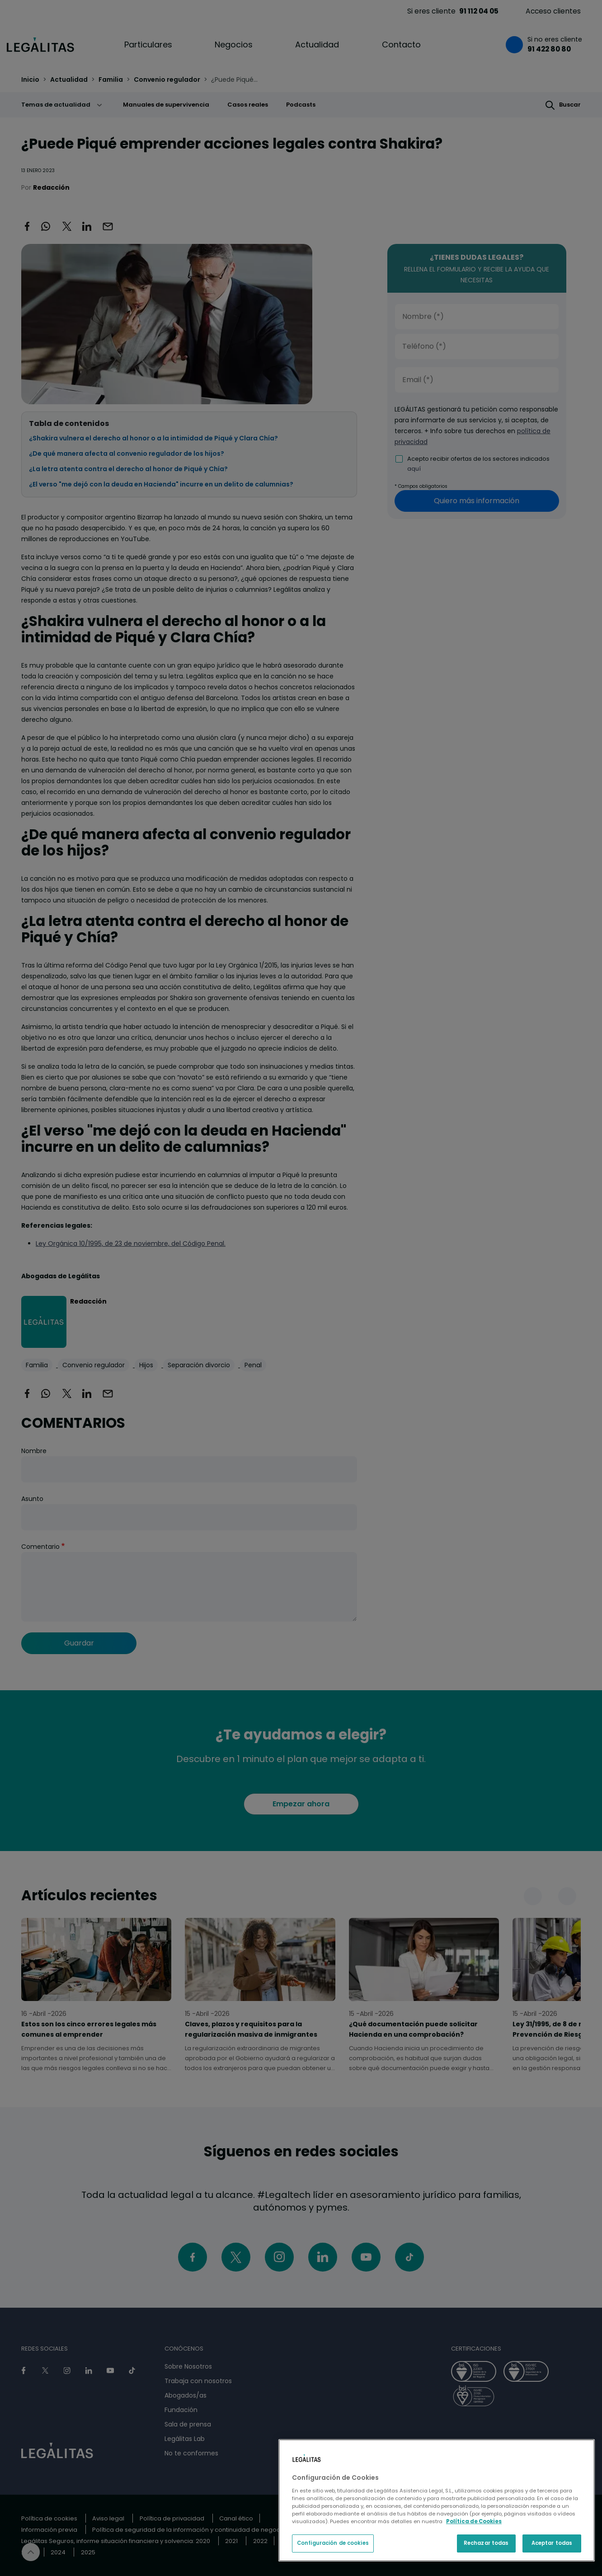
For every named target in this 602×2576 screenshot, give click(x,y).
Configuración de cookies (333, 2543)
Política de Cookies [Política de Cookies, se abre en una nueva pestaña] (474, 2521)
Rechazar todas (486, 2543)
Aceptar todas (551, 2543)
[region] (436, 2500)
